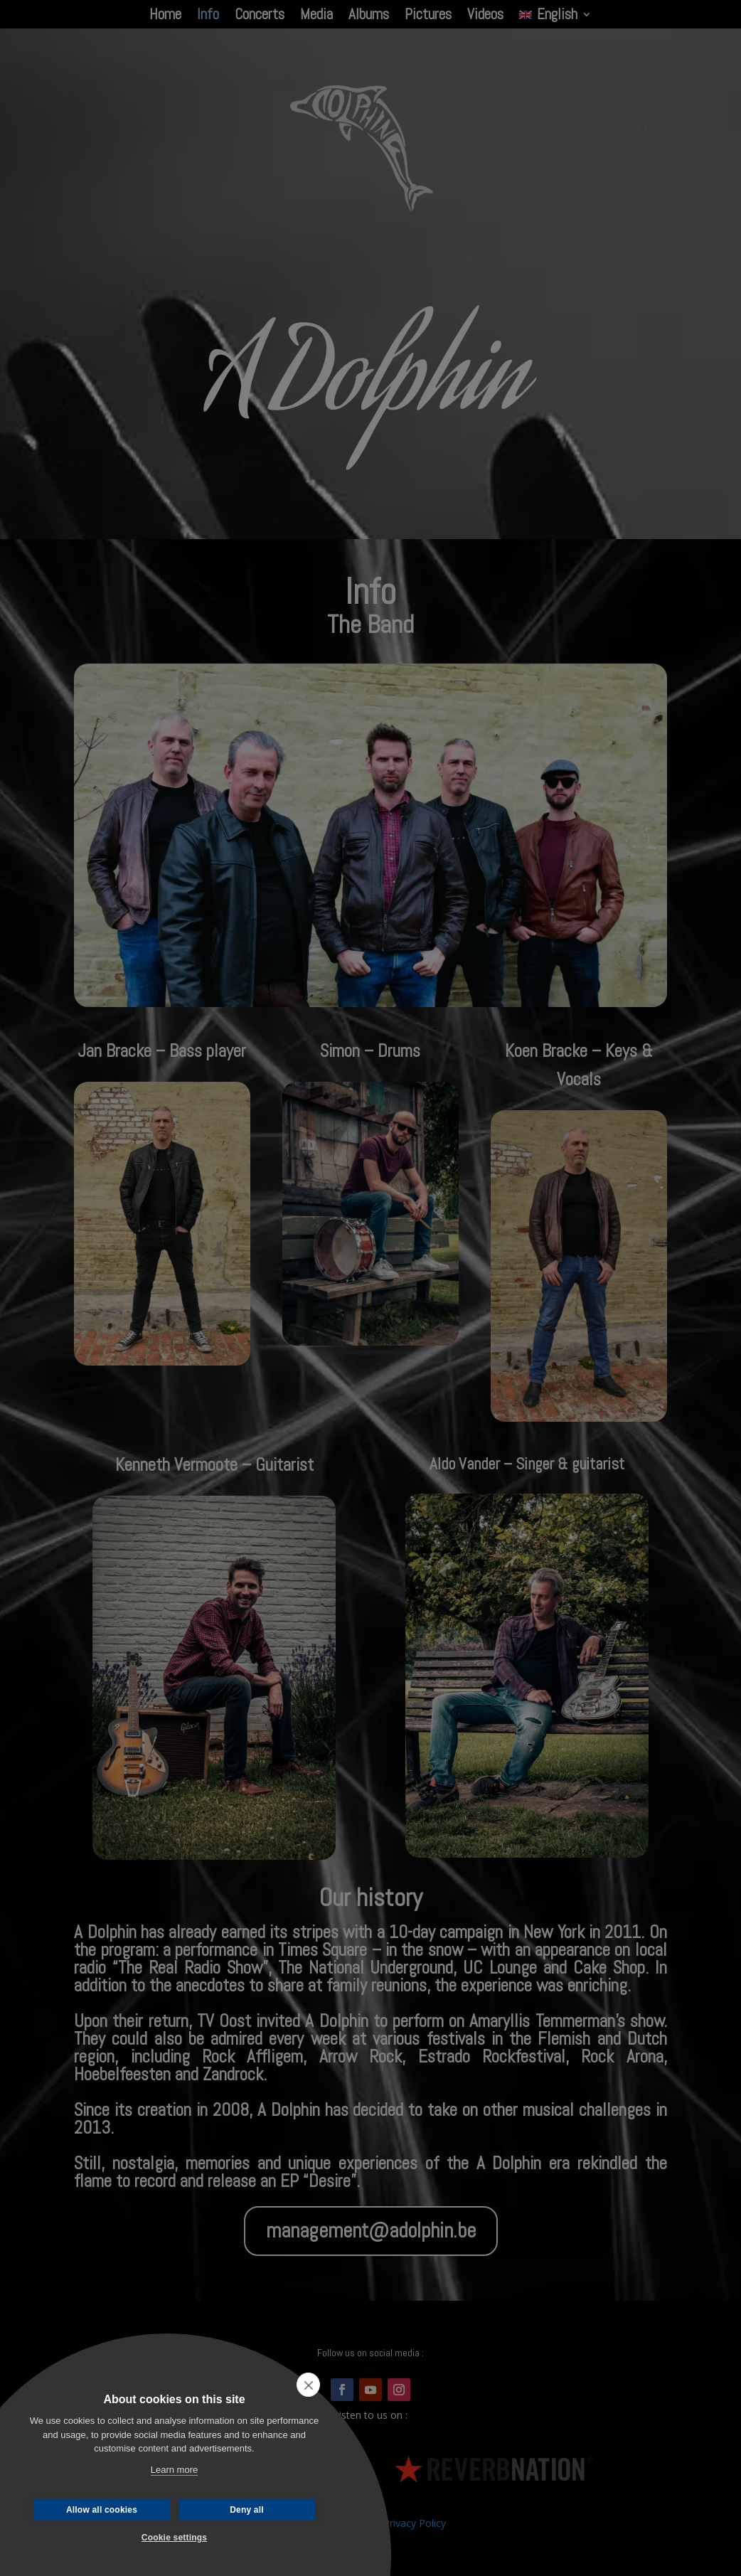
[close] (308, 2385)
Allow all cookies (101, 2510)
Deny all (247, 2510)
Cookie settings (174, 2538)
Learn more (174, 2469)
